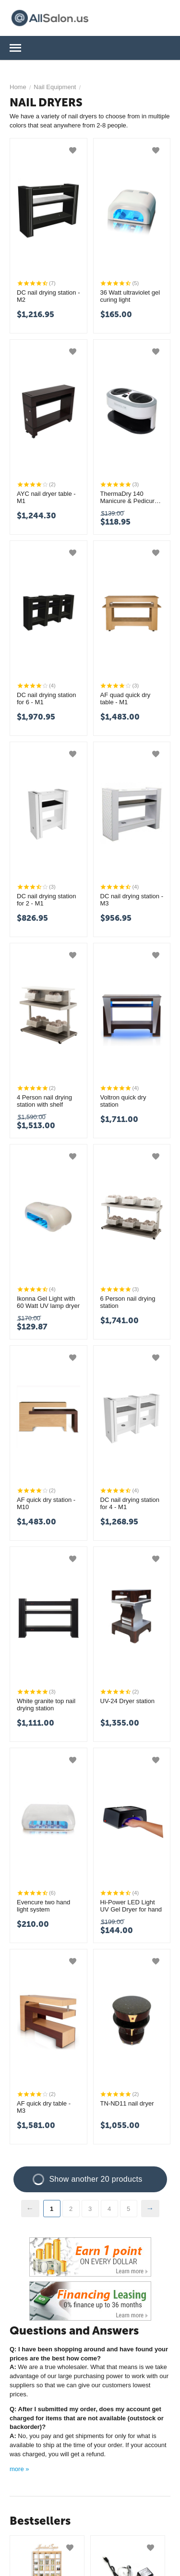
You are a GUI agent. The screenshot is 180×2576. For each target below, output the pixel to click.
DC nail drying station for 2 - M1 (46, 900)
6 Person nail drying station (128, 1302)
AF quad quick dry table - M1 (125, 698)
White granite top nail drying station (46, 1704)
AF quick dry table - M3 (44, 2107)
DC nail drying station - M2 (48, 296)
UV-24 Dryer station (127, 1701)
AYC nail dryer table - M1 (46, 497)
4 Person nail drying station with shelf (44, 1101)
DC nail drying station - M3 (132, 900)
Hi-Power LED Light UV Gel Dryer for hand (131, 1906)
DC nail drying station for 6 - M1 (46, 698)
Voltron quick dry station (123, 1101)
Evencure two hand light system (43, 1906)
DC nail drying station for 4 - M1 (130, 1503)
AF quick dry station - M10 (46, 1503)
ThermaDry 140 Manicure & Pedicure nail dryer (129, 497)
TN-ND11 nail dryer (127, 2103)
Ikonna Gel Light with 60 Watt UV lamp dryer (48, 1302)
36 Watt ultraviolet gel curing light (130, 296)
